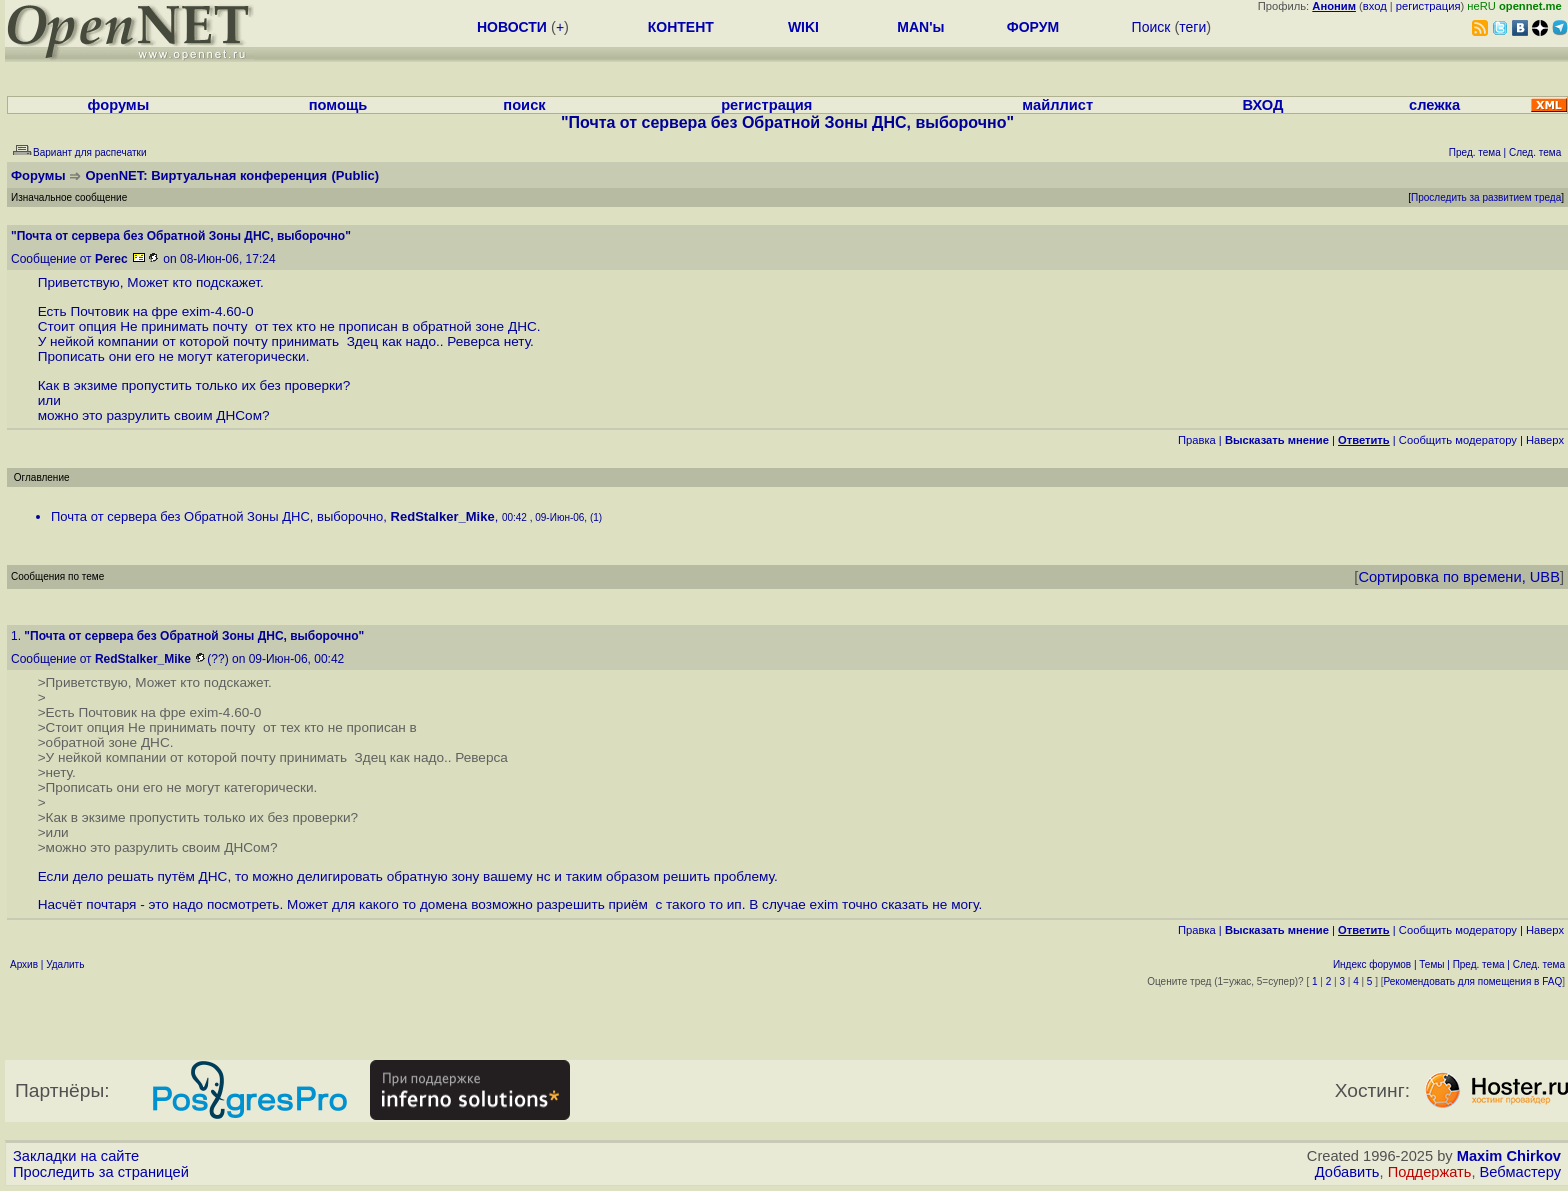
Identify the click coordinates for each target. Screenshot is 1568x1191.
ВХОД (1262, 105)
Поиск (1151, 27)
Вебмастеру (1520, 1172)
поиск (524, 105)
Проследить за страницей (101, 1172)
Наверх (1545, 440)
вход (1375, 6)
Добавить (1347, 1172)
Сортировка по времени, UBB (1459, 577)
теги (1192, 27)
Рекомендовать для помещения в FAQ (1473, 981)
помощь (338, 105)
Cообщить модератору (1458, 440)
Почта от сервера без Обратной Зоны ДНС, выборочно (217, 516)
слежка (1434, 105)
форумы (119, 105)
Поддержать (1430, 1172)
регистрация (1428, 6)
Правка (1197, 440)
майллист (1057, 105)
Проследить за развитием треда (1486, 197)
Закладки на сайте (76, 1156)
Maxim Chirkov (1509, 1156)
